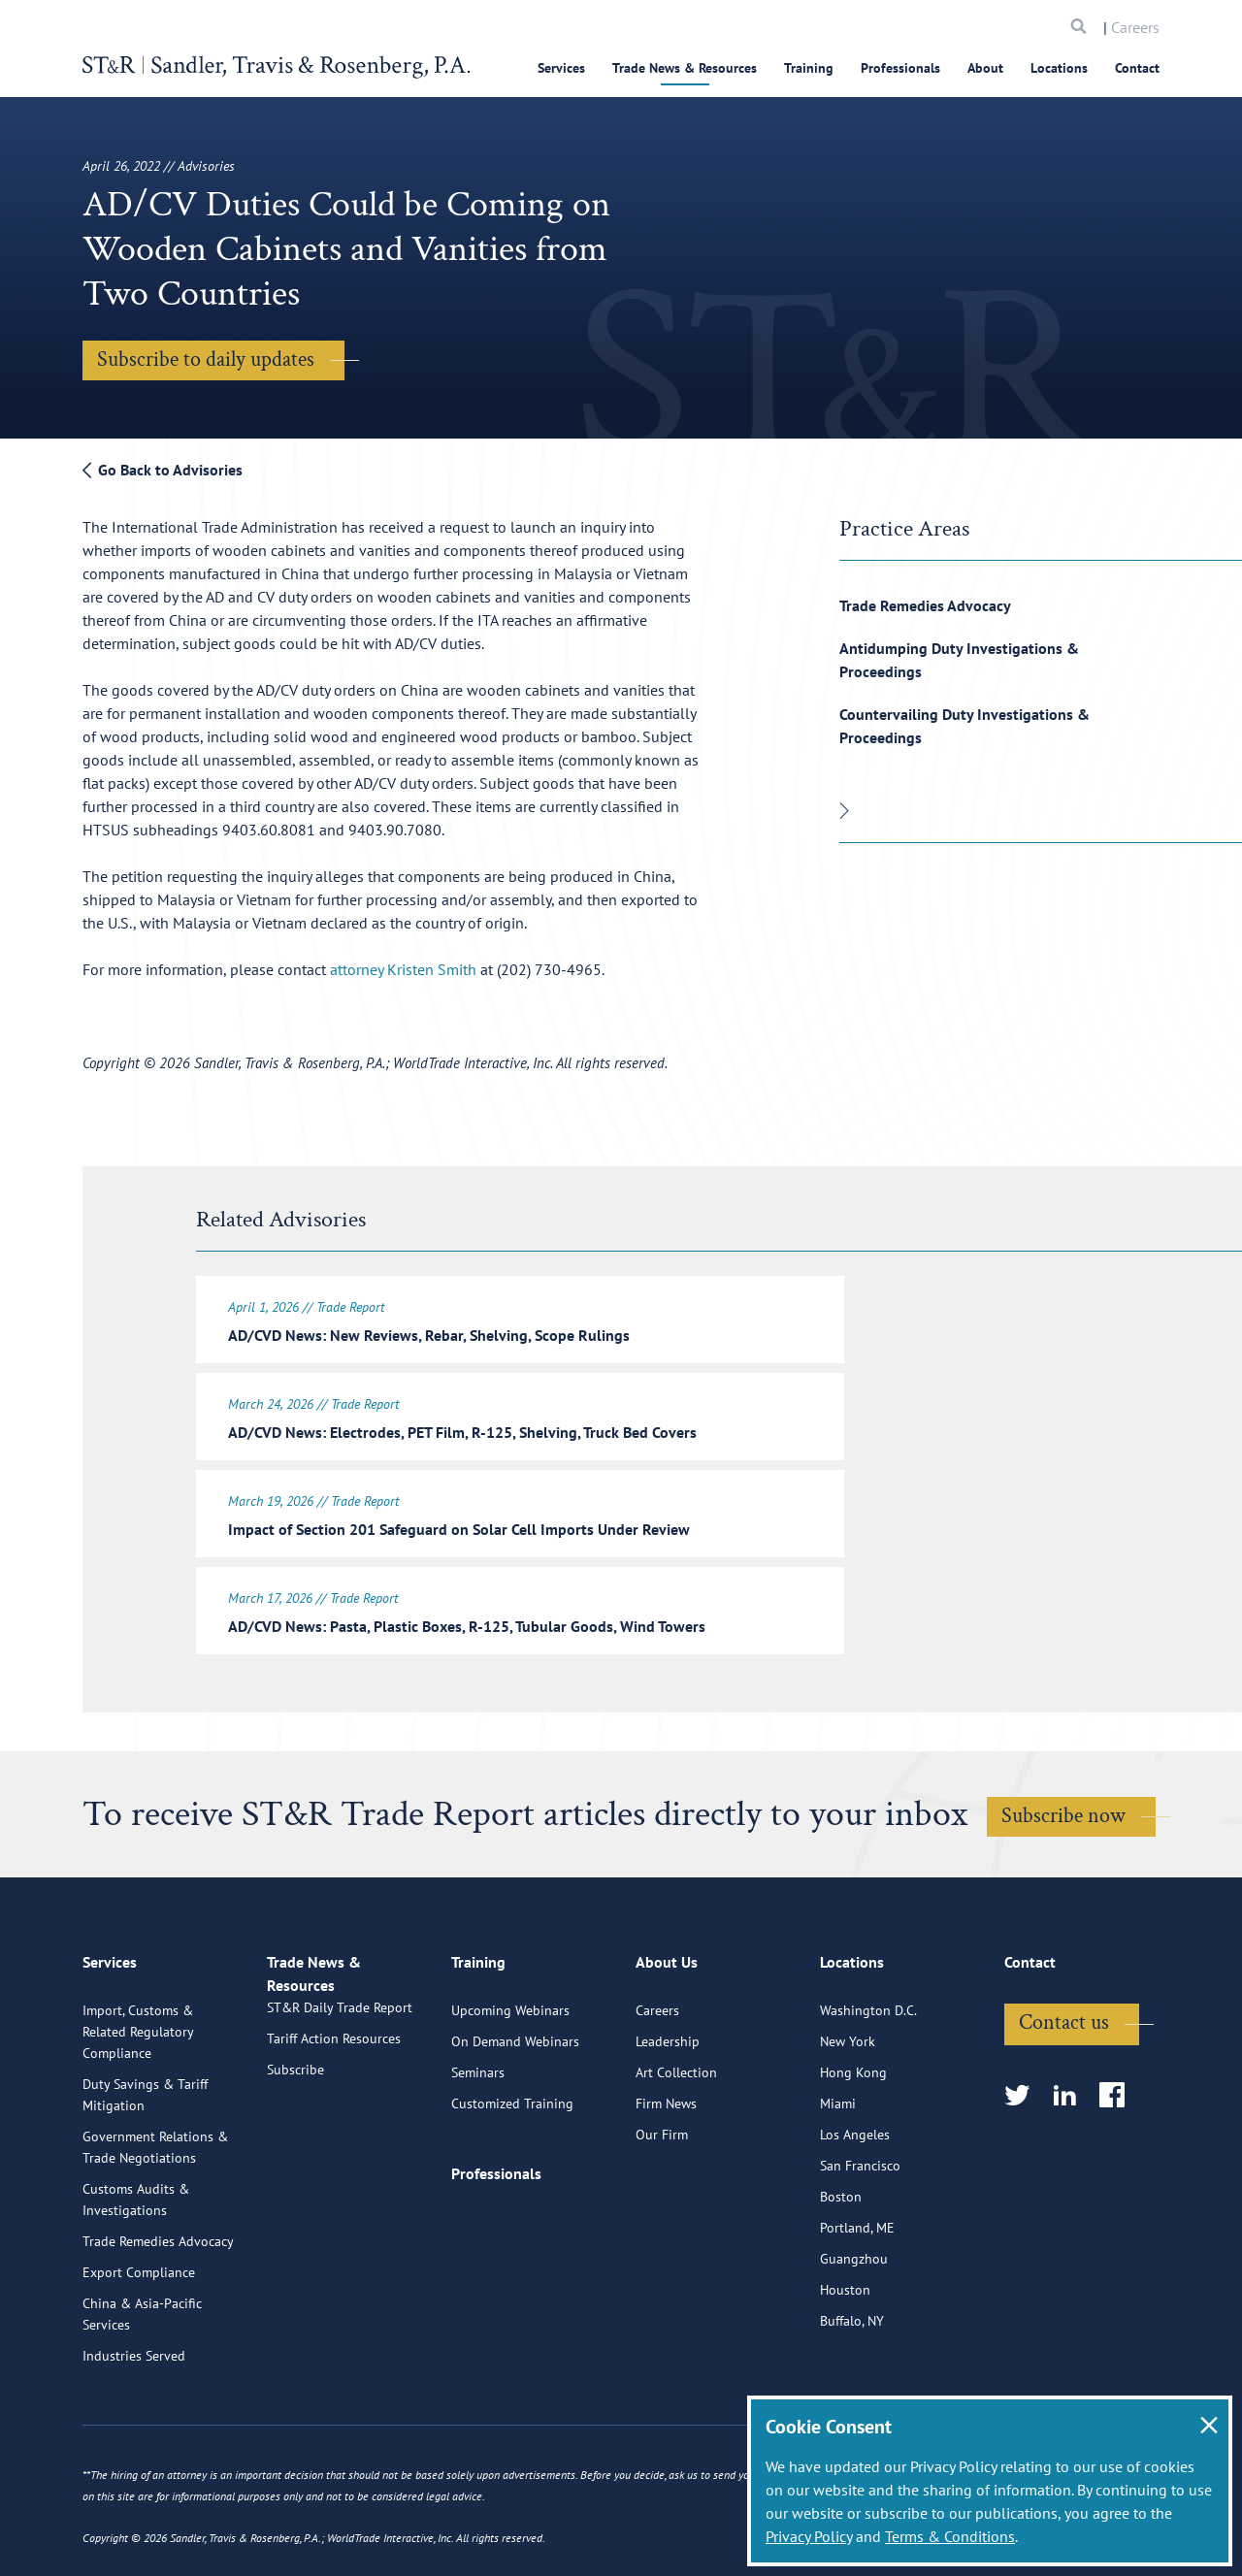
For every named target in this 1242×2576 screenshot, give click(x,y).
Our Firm (662, 2205)
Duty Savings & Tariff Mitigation (145, 2165)
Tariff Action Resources (334, 2131)
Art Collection (676, 2143)
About (985, 68)
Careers (1135, 27)
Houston (845, 2360)
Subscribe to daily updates (205, 359)
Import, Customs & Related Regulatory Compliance (137, 2102)
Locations (1059, 68)
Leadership (668, 2112)
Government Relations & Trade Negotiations (155, 2218)
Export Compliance (138, 2343)
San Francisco (860, 2236)
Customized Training (512, 2174)
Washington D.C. (868, 2081)
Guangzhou (854, 2329)
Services (561, 68)
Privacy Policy (809, 2536)
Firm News (666, 2174)
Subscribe (295, 2162)
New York (847, 2112)
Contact (1137, 68)
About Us (667, 2041)
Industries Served (133, 2426)
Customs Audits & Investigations (135, 2270)
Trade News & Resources (684, 68)
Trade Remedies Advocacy (925, 605)
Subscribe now (1063, 1804)
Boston (841, 2267)
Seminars (478, 2143)
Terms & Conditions (950, 2536)
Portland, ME (857, 2298)
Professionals (900, 68)
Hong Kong (853, 2143)
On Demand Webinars (515, 2112)
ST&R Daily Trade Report (339, 2100)
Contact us (1064, 2093)
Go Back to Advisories (162, 469)
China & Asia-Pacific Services (142, 2384)
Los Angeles (855, 2205)
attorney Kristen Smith (403, 969)
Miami (838, 2174)
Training (808, 68)
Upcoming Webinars (510, 2081)
